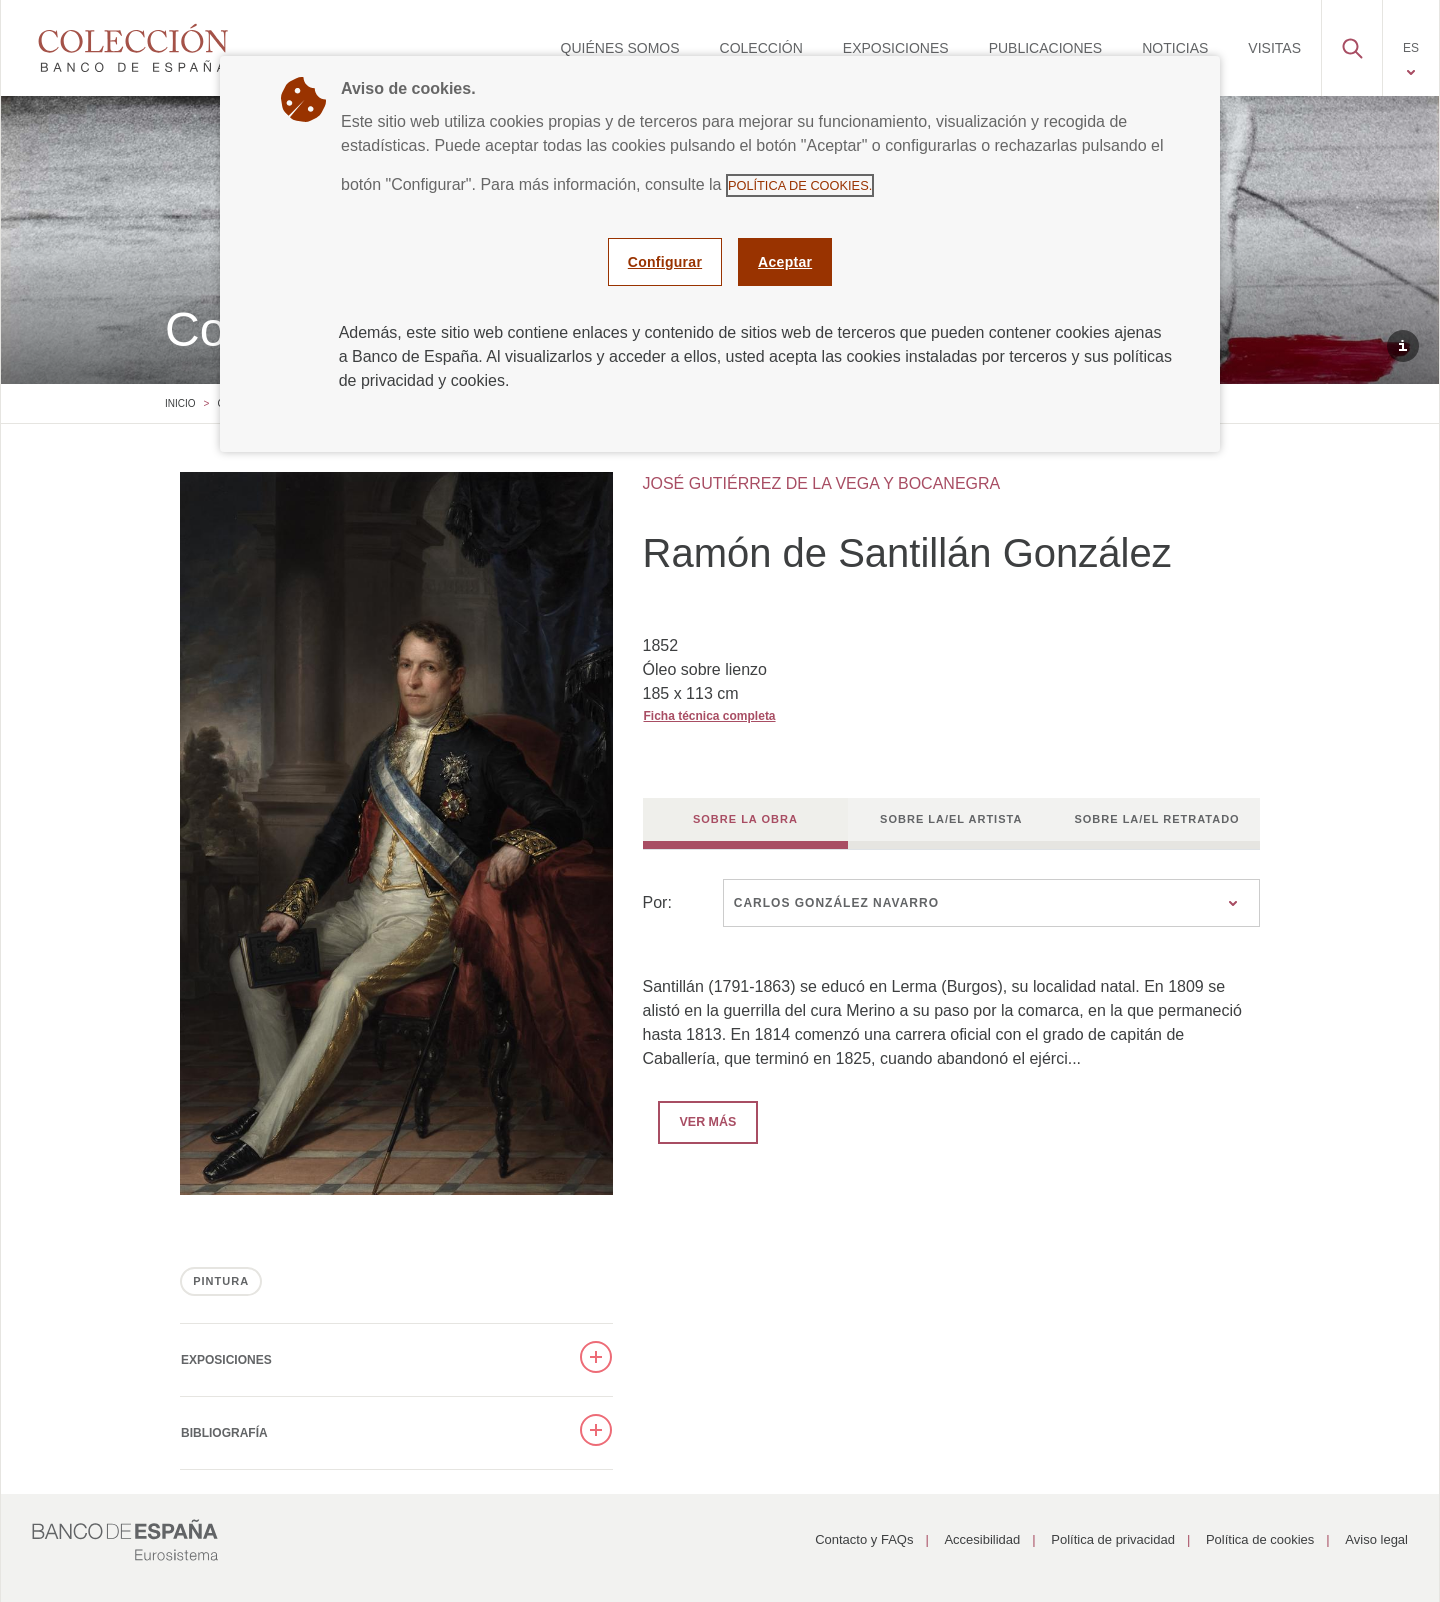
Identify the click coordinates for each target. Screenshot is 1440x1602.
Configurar (665, 262)
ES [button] (1411, 48)
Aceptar (785, 262)
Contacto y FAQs (864, 1539)
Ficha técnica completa (710, 716)
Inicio (180, 403)
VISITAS (1274, 48)
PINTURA (221, 1281)
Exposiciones (226, 1360)
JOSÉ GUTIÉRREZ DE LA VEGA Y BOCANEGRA (822, 483)
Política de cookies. (800, 185)
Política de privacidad (1113, 1539)
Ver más (697, 1121)
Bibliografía (224, 1433)
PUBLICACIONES (1046, 48)
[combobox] (991, 903)
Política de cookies (1260, 1539)
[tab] (746, 823)
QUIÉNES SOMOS (620, 48)
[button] (1352, 43)
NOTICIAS (1175, 48)
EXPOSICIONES (896, 48)
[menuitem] (620, 48)
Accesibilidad (982, 1539)
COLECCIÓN (761, 48)
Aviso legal (1376, 1539)
